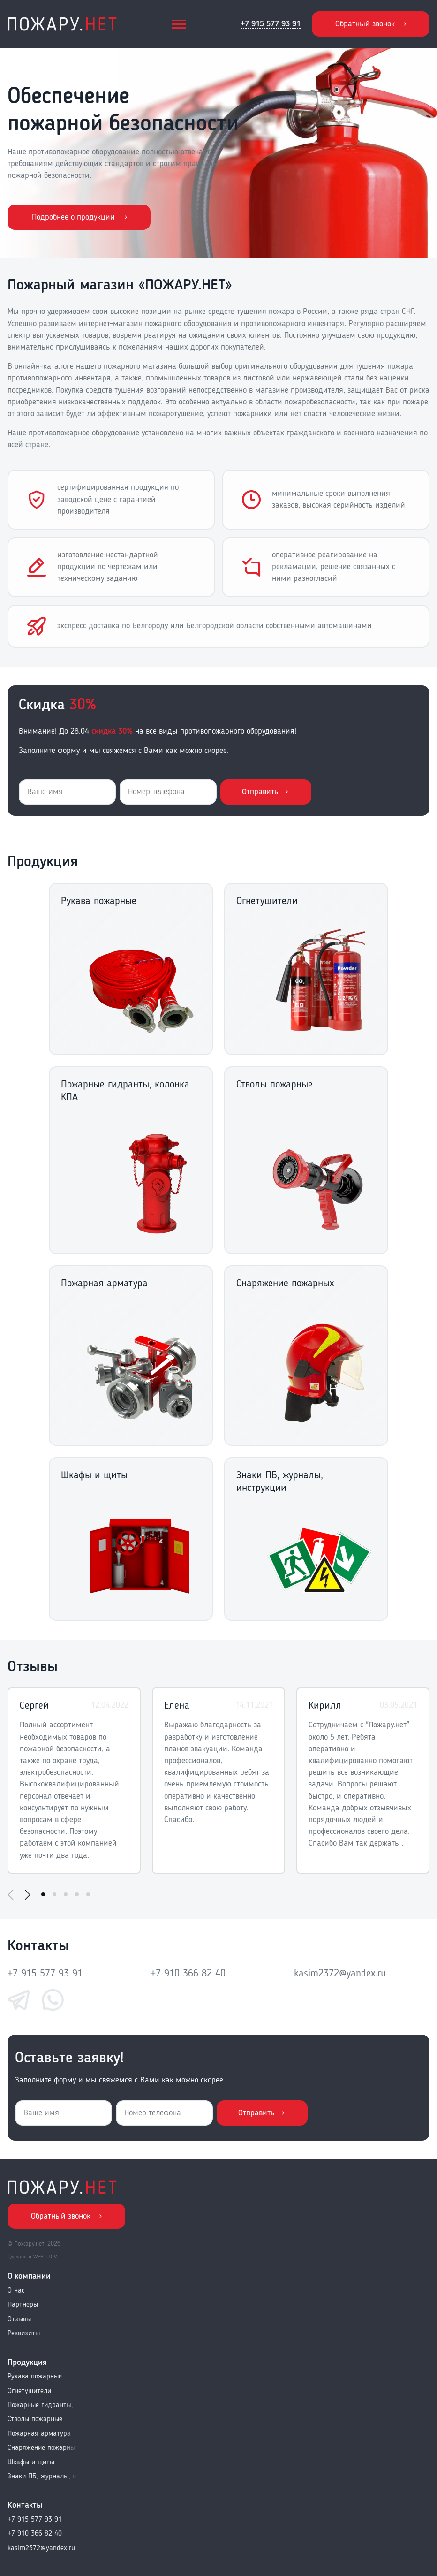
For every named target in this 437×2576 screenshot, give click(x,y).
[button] (27, 1894)
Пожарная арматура (39, 2434)
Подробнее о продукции (73, 217)
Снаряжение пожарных (43, 2448)
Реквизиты (24, 2333)
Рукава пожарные (35, 2376)
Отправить (260, 792)
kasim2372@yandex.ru (340, 1973)
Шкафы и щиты (31, 2462)
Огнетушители (29, 2391)
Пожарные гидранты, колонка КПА (43, 2405)
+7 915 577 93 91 (271, 24)
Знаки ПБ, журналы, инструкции (43, 2476)
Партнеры (23, 2305)
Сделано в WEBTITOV (32, 2257)
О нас (16, 2291)
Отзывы (19, 2319)
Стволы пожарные (35, 2419)
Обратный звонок (365, 24)
